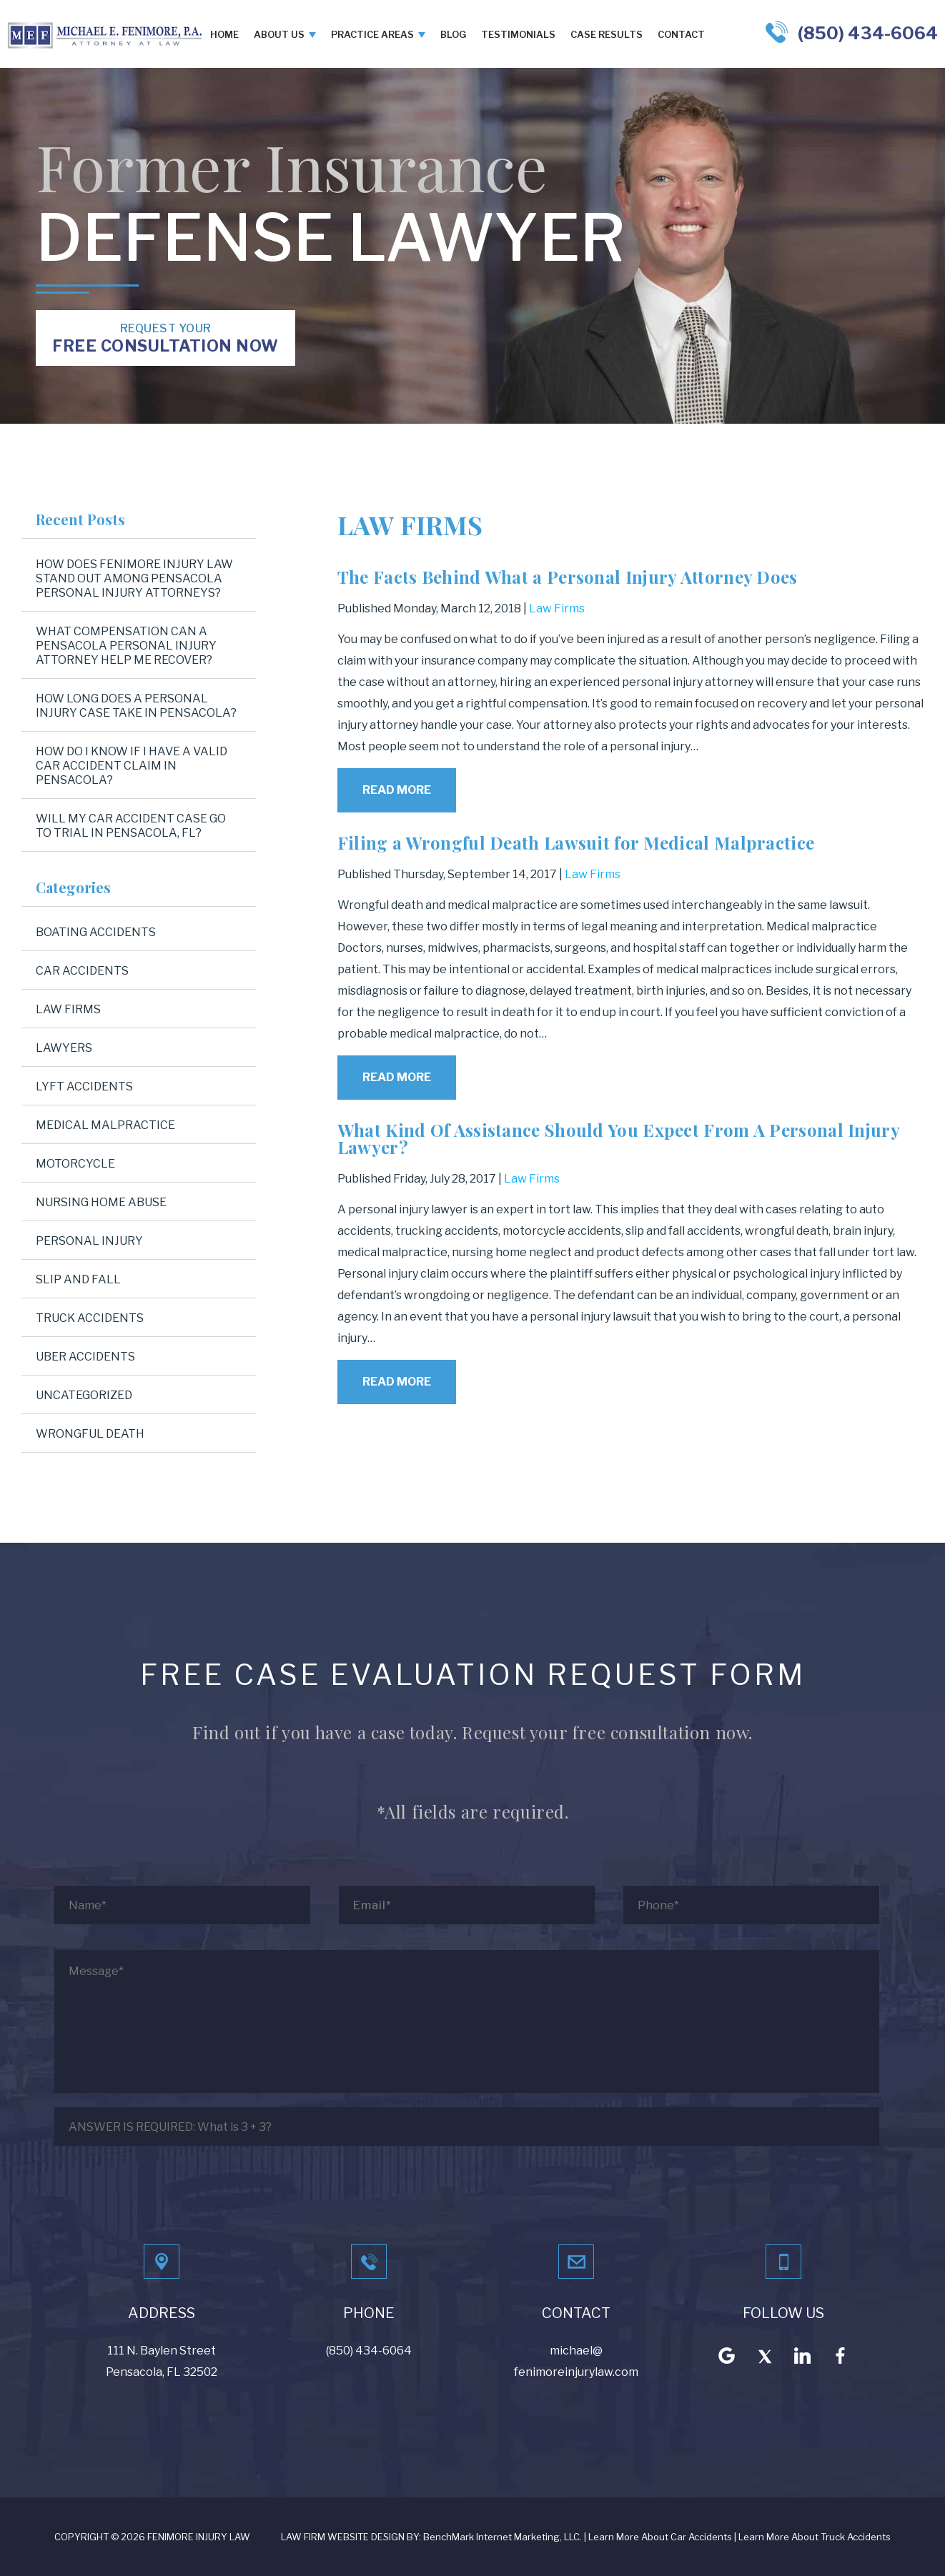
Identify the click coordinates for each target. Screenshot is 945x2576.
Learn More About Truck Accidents (814, 2536)
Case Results (606, 34)
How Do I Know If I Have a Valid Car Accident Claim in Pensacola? (131, 766)
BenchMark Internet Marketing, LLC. (502, 2536)
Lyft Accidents (84, 1086)
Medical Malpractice (105, 1125)
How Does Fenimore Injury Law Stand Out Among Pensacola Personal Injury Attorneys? (134, 578)
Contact (681, 34)
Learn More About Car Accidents (660, 2536)
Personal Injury (89, 1241)
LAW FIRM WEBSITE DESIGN (343, 2536)
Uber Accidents (85, 1356)
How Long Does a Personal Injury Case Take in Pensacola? (136, 706)
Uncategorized (84, 1395)
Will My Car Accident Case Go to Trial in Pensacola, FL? (131, 826)
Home (224, 34)
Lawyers (64, 1048)
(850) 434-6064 (868, 33)
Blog (453, 34)
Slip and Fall (78, 1279)
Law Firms (557, 608)
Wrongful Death (90, 1434)
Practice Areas (372, 34)
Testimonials (518, 34)
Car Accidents (82, 971)
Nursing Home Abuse (101, 1202)
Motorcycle (75, 1163)
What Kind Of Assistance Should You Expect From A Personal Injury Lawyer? (618, 1138)
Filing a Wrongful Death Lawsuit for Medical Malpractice (576, 842)
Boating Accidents (96, 932)
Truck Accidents (90, 1318)
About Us (279, 34)
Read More (396, 790)
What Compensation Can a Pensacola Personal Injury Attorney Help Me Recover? (126, 646)
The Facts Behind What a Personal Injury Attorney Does (567, 576)
